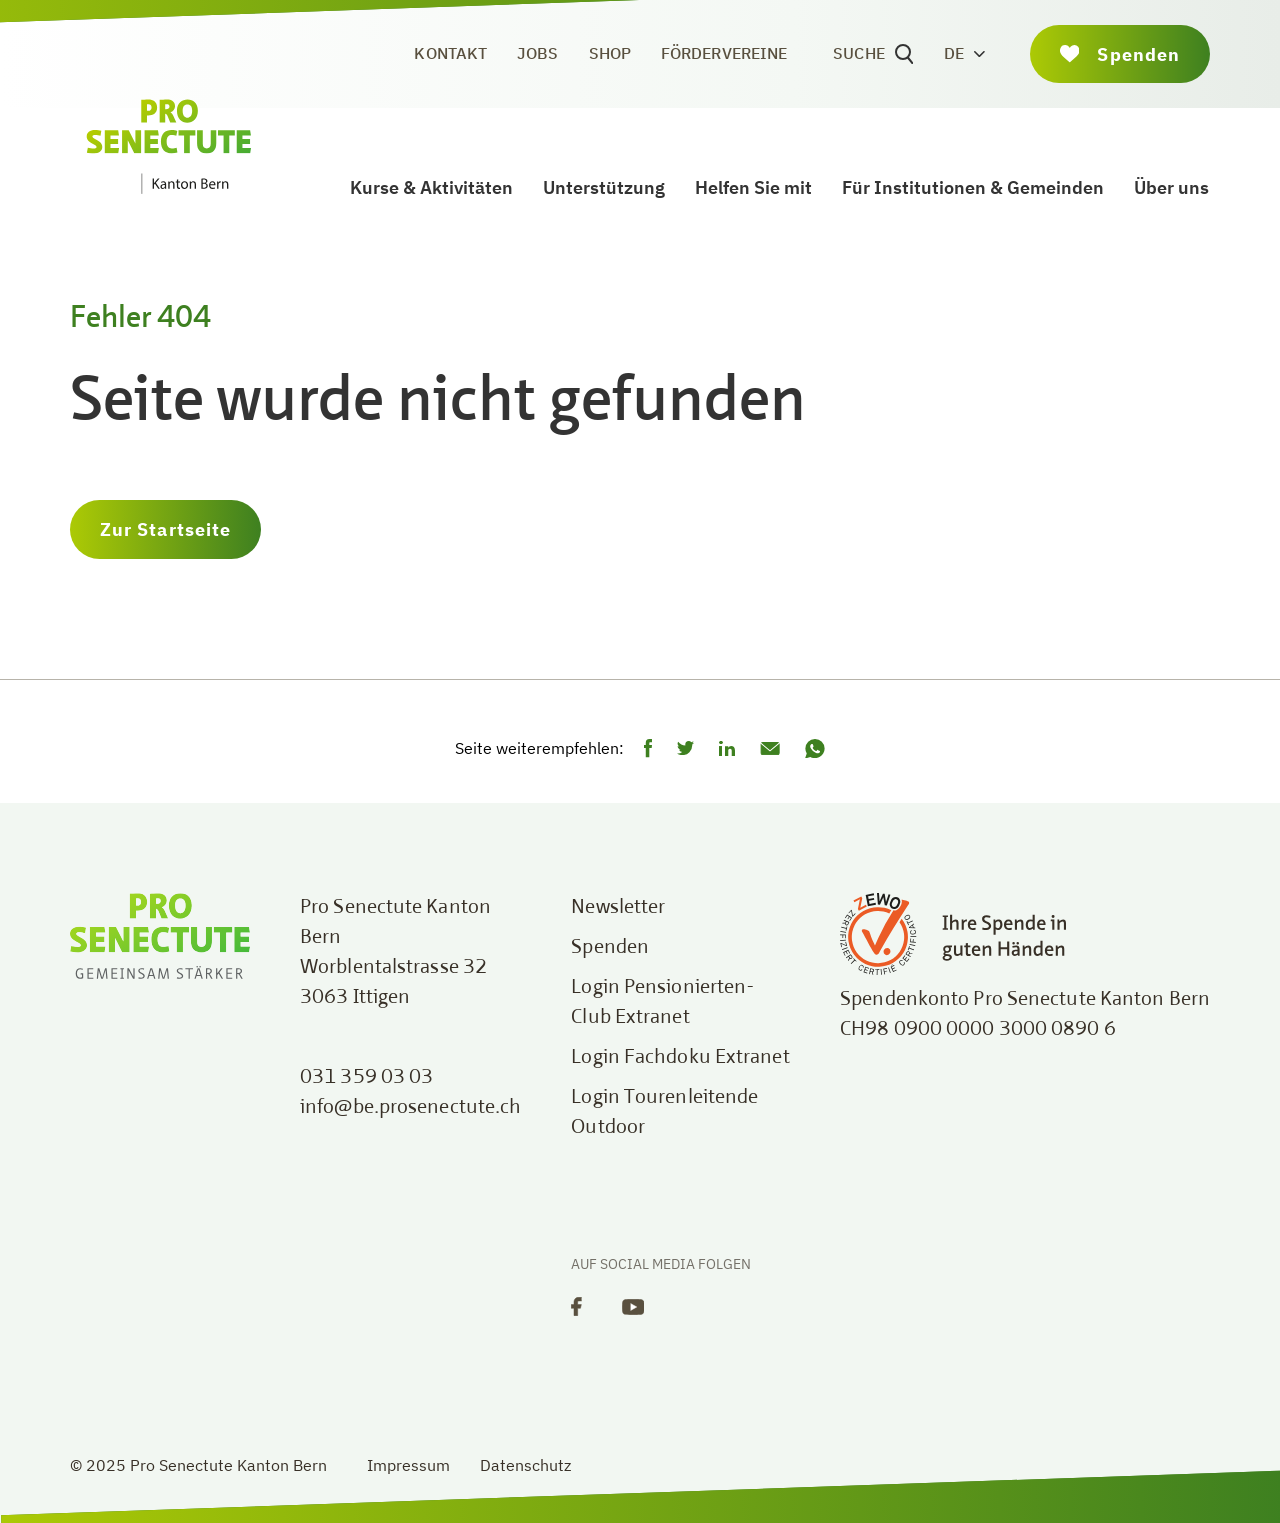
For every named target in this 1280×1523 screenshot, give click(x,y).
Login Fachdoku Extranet (680, 1058)
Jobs (537, 53)
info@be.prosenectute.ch (410, 1108)
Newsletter (618, 908)
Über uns (1171, 187)
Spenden (610, 948)
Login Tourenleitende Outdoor (664, 1113)
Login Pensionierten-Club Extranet (663, 1003)
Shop (610, 53)
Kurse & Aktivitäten (431, 187)
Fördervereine (724, 53)
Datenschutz (525, 1465)
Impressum (408, 1465)
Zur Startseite (165, 529)
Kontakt (450, 53)
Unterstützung (604, 187)
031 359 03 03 (366, 1078)
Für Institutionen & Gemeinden (973, 187)
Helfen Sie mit (753, 187)
